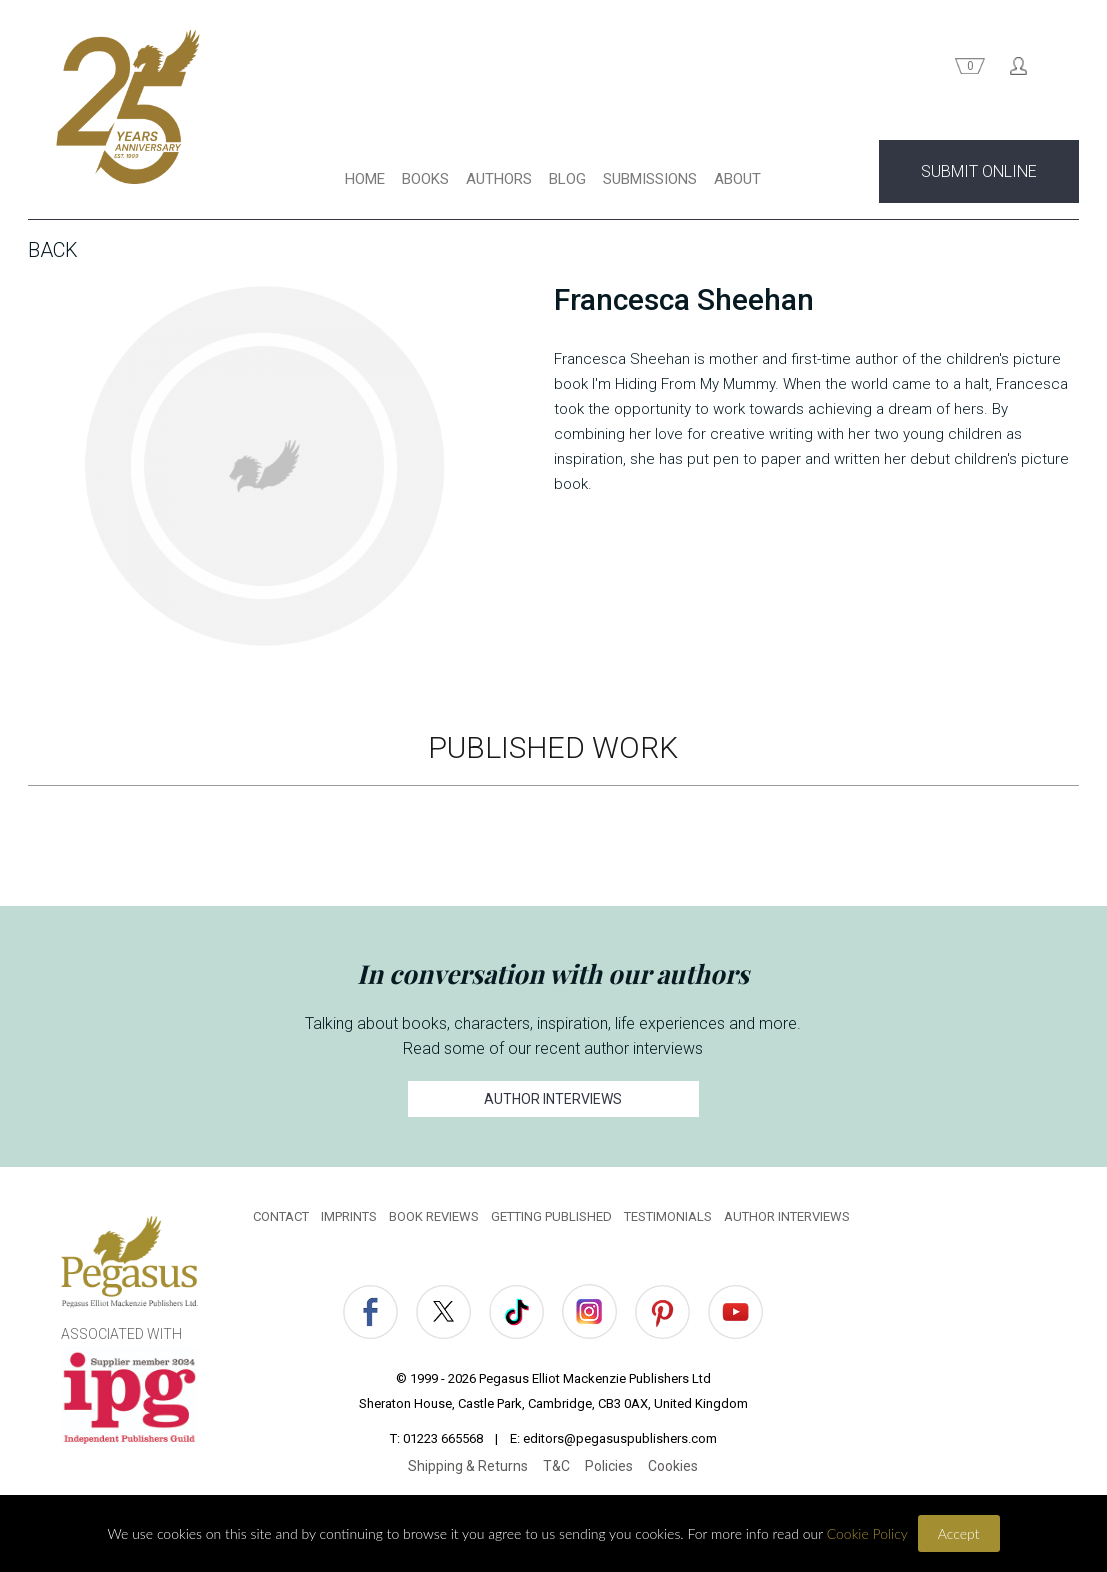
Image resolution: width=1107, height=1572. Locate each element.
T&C (556, 1466)
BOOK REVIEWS (434, 1216)
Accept (959, 1533)
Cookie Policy (867, 1533)
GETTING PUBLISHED (551, 1216)
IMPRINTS (349, 1216)
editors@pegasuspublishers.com (620, 1438)
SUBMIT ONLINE (979, 171)
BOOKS (425, 179)
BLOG (567, 179)
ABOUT (737, 179)
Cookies (673, 1466)
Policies (609, 1466)
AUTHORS (499, 179)
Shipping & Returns (468, 1466)
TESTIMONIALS (668, 1216)
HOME (365, 179)
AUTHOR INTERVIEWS (553, 1099)
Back (53, 250)
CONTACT (281, 1216)
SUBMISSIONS (650, 179)
